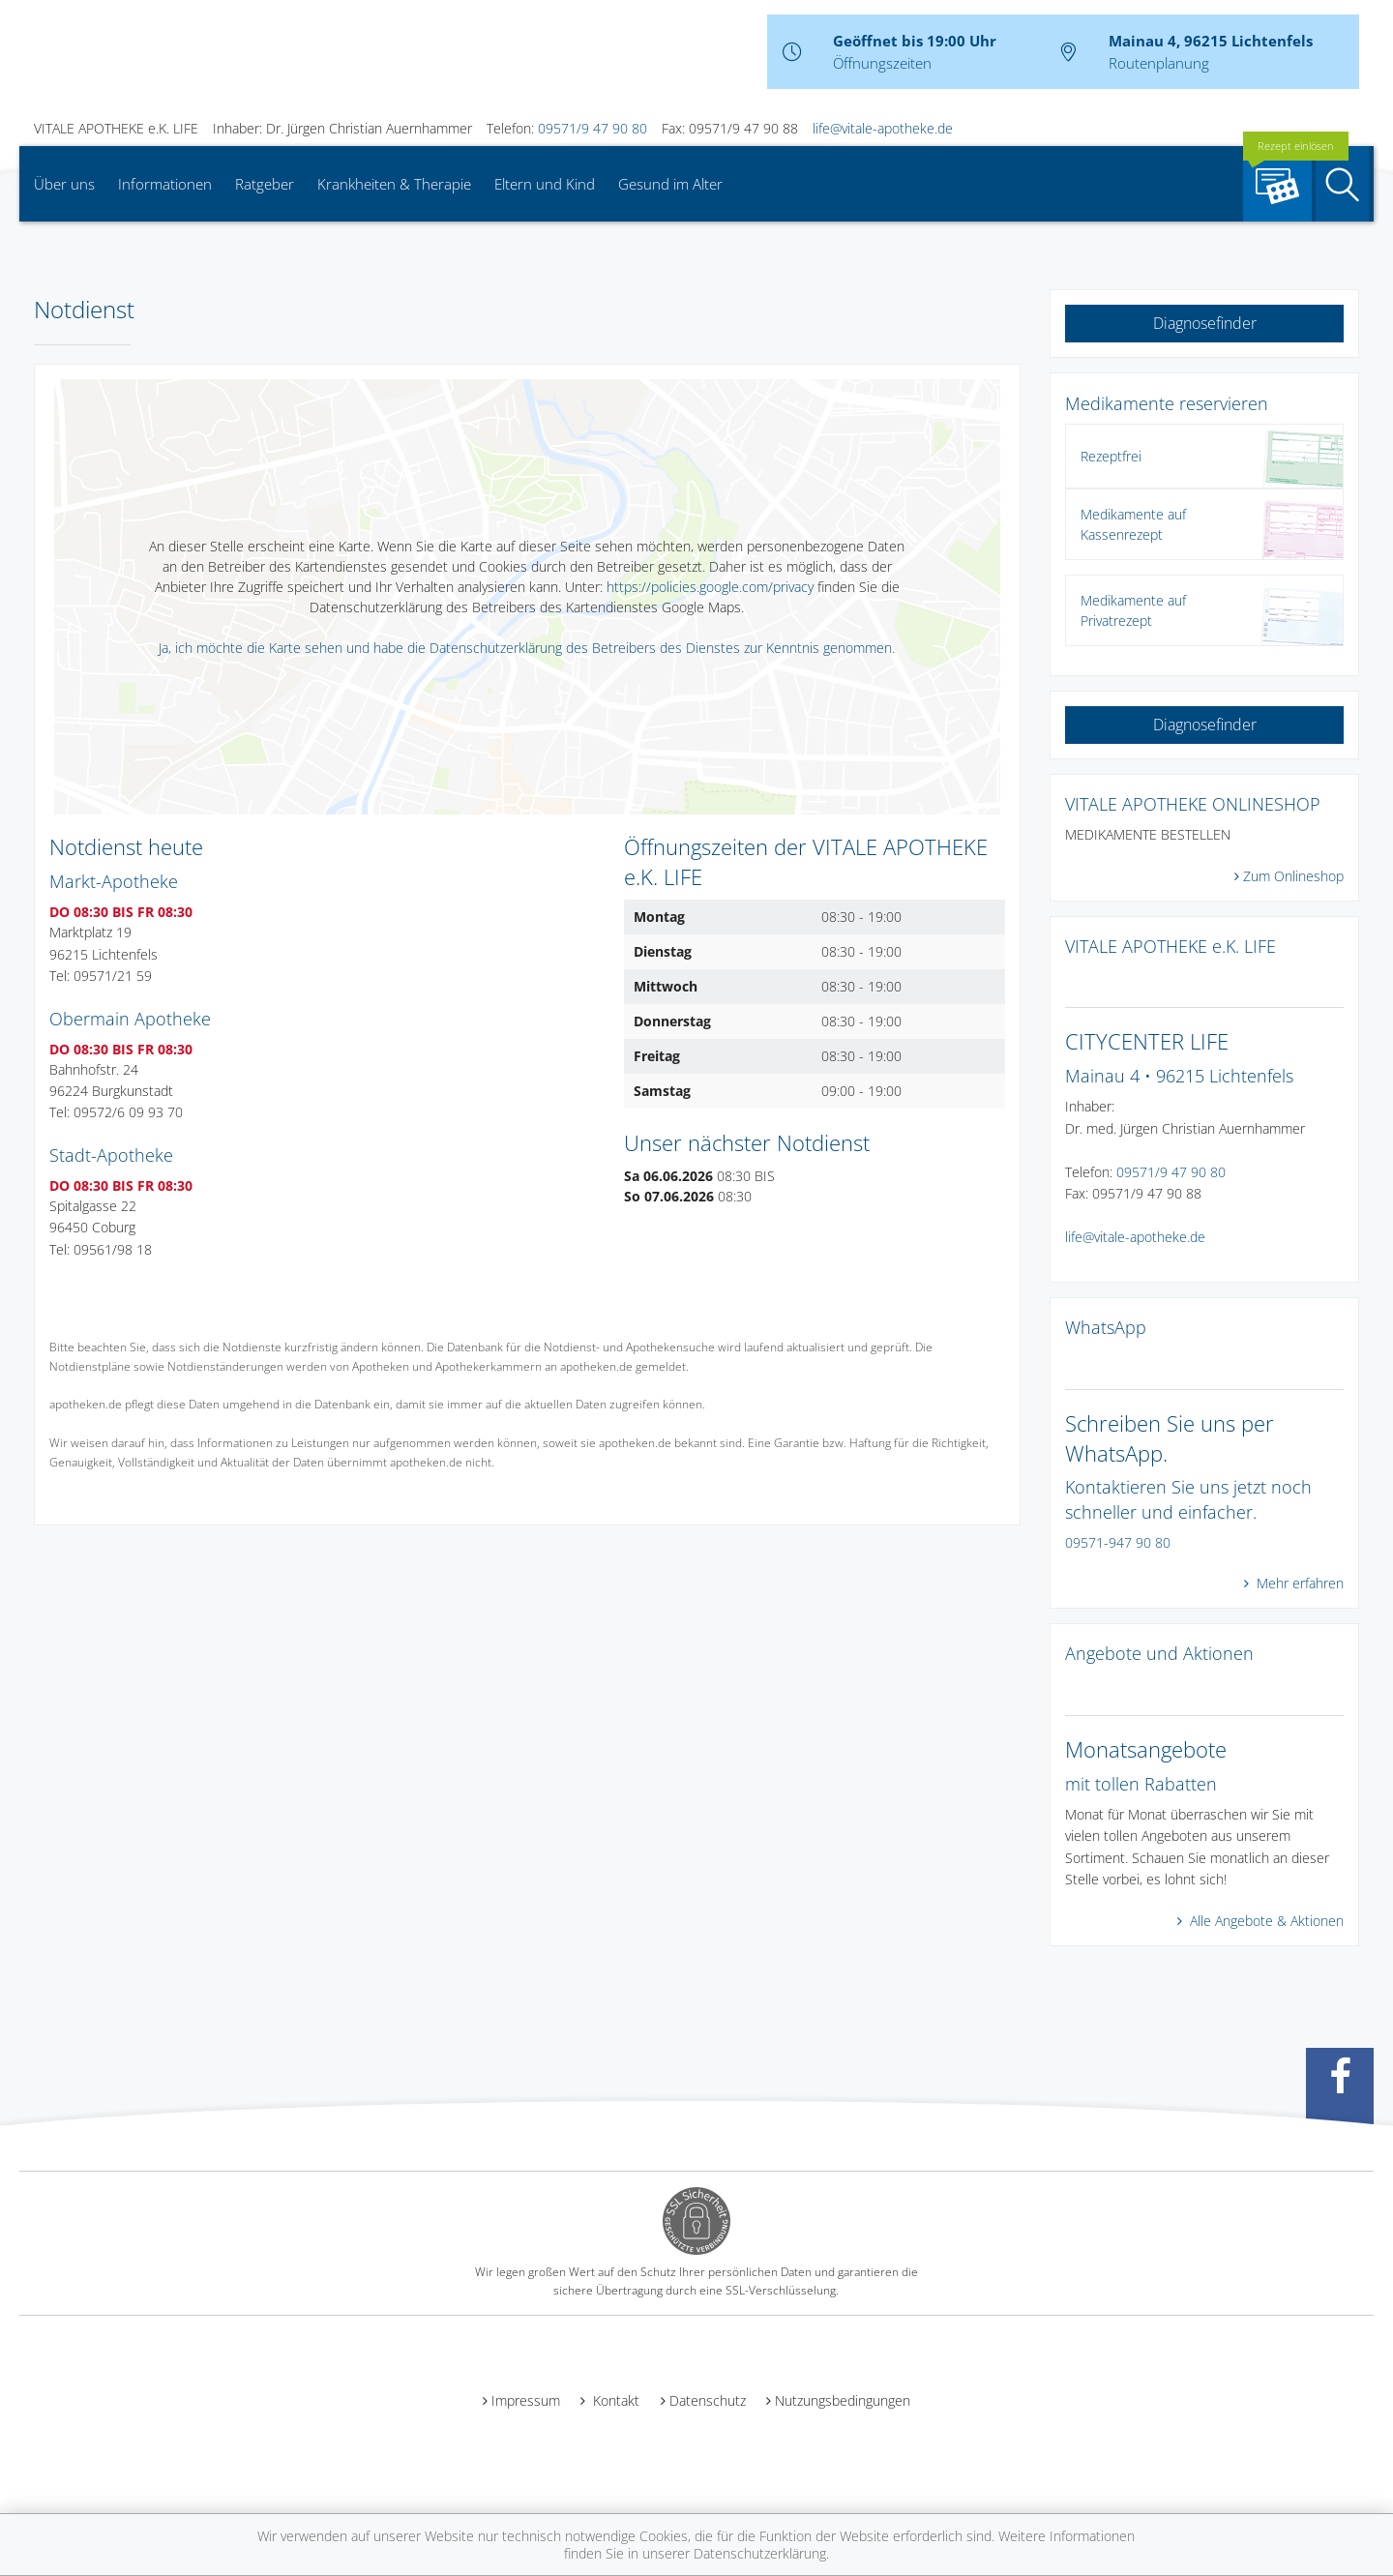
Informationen (165, 183)
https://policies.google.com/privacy (710, 586)
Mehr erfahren (1298, 1583)
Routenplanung (1159, 63)
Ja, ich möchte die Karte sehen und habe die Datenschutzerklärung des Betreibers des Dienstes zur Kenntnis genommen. (527, 647)
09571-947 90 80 (1118, 1542)
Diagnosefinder (1205, 323)
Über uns (64, 183)
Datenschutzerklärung (760, 2553)
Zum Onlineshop (1293, 876)
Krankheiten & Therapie (394, 183)
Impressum (525, 2400)
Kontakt (614, 2400)
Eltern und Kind (544, 183)
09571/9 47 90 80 (592, 128)
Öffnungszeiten (882, 63)
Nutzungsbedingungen (842, 2400)
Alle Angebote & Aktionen (1265, 1920)
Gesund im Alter (670, 183)
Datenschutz (707, 2400)
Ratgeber (264, 183)
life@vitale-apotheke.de (883, 128)
